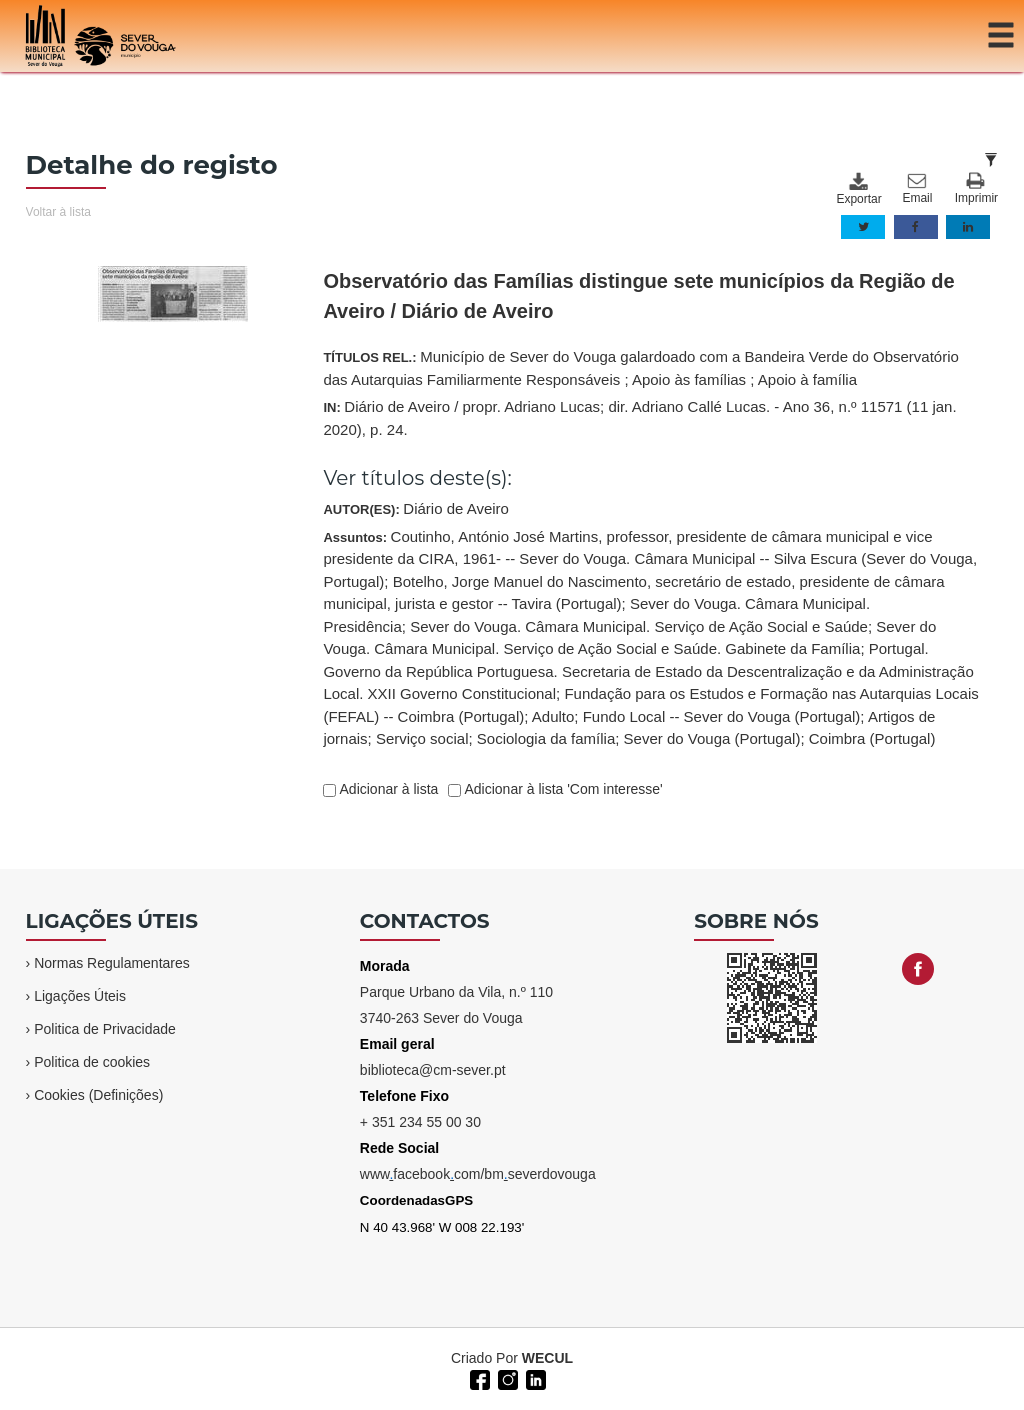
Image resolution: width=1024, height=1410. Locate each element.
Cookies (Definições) (98, 1095)
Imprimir (976, 188)
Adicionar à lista (387, 789)
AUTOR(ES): (416, 508)
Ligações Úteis (80, 996)
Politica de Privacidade (105, 1029)
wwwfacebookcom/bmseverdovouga (478, 1174)
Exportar (858, 189)
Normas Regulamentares (112, 963)
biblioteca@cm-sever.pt (433, 1070)
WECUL (547, 1358)
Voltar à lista (58, 212)
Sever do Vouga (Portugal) (712, 738)
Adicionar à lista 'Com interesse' (561, 789)
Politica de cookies (92, 1062)
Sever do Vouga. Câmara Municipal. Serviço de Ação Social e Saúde (639, 626)
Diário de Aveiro (456, 508)
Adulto (553, 716)
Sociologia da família (546, 738)
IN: (639, 418)
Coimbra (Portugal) (872, 738)
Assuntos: (650, 638)
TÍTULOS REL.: (640, 368)
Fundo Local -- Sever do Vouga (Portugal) (722, 716)
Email (917, 189)
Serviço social (422, 738)
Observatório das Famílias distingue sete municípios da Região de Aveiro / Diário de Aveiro (638, 296)
